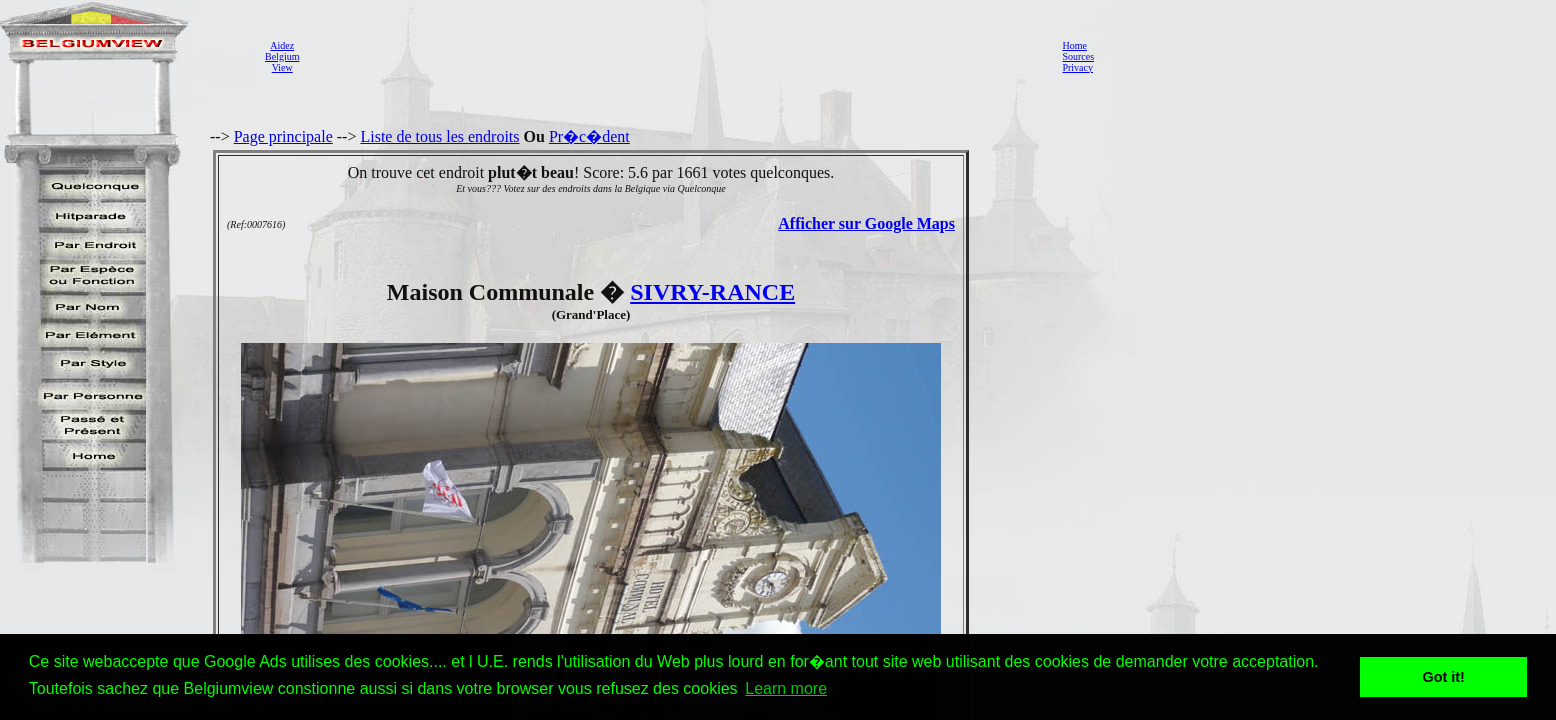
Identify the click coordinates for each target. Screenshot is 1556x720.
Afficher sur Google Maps (866, 223)
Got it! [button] (1444, 677)
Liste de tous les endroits (439, 136)
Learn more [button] (786, 688)
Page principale (283, 136)
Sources (1078, 56)
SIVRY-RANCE (712, 292)
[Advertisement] (675, 56)
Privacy (1077, 67)
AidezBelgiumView (282, 56)
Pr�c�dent (589, 136)
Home (1074, 45)
